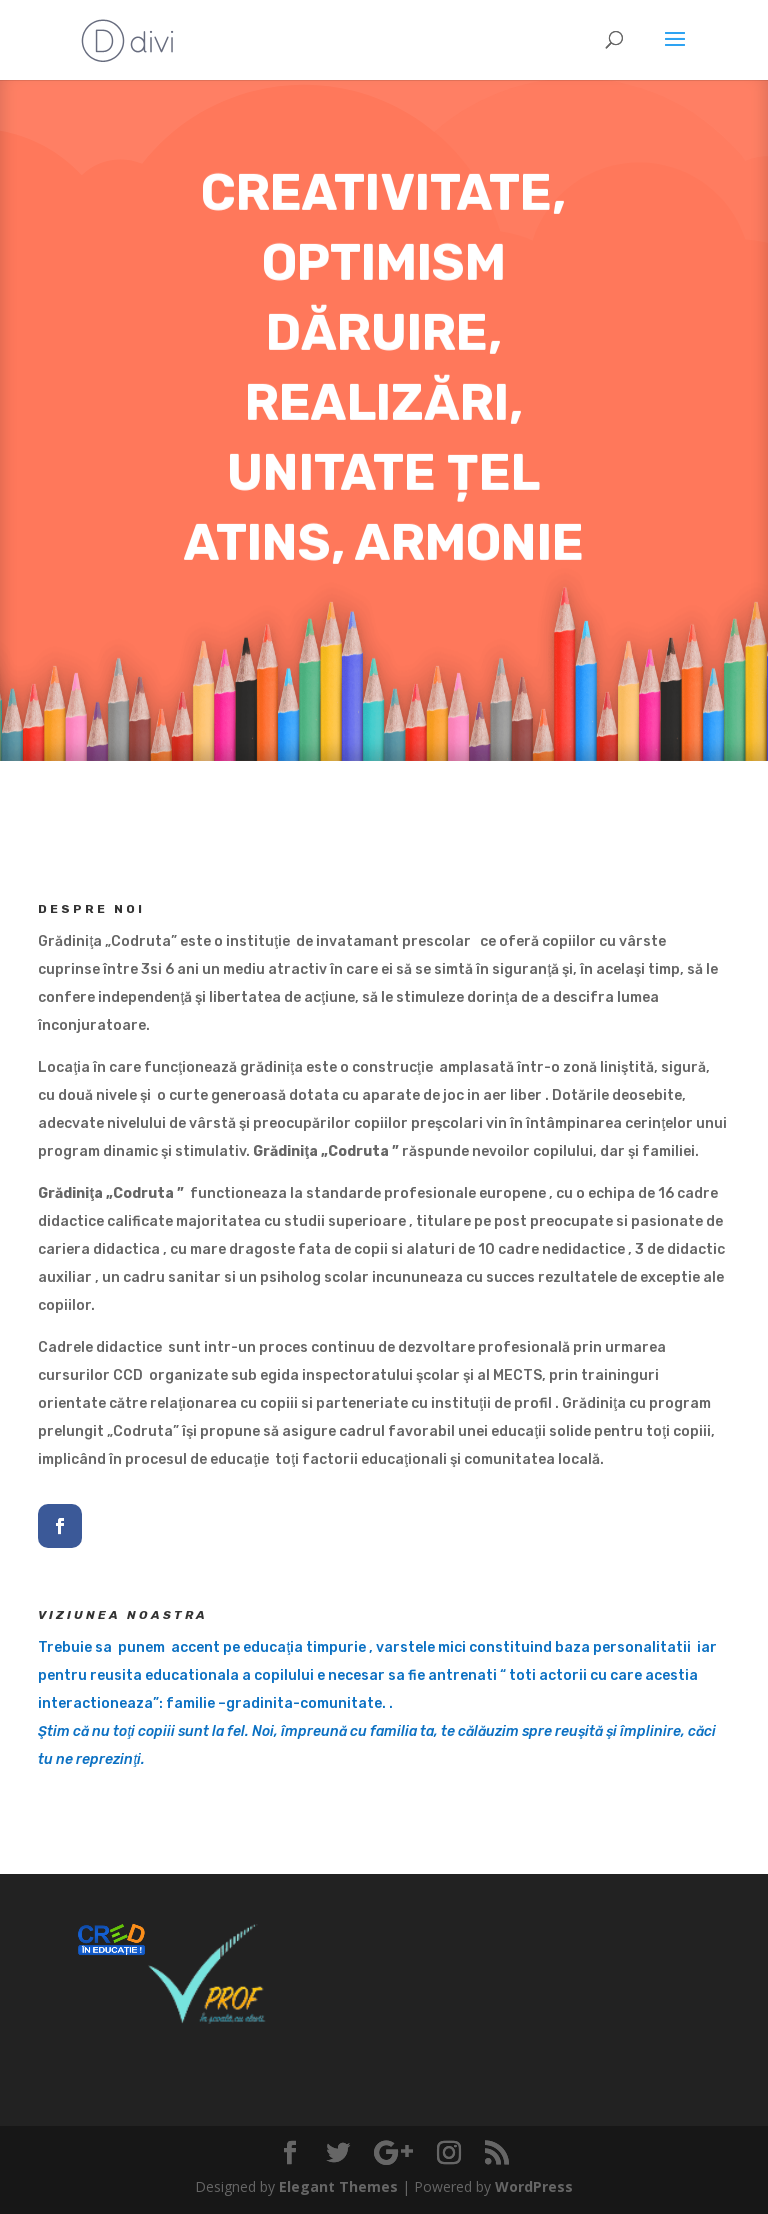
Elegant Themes (338, 2186)
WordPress (534, 2186)
